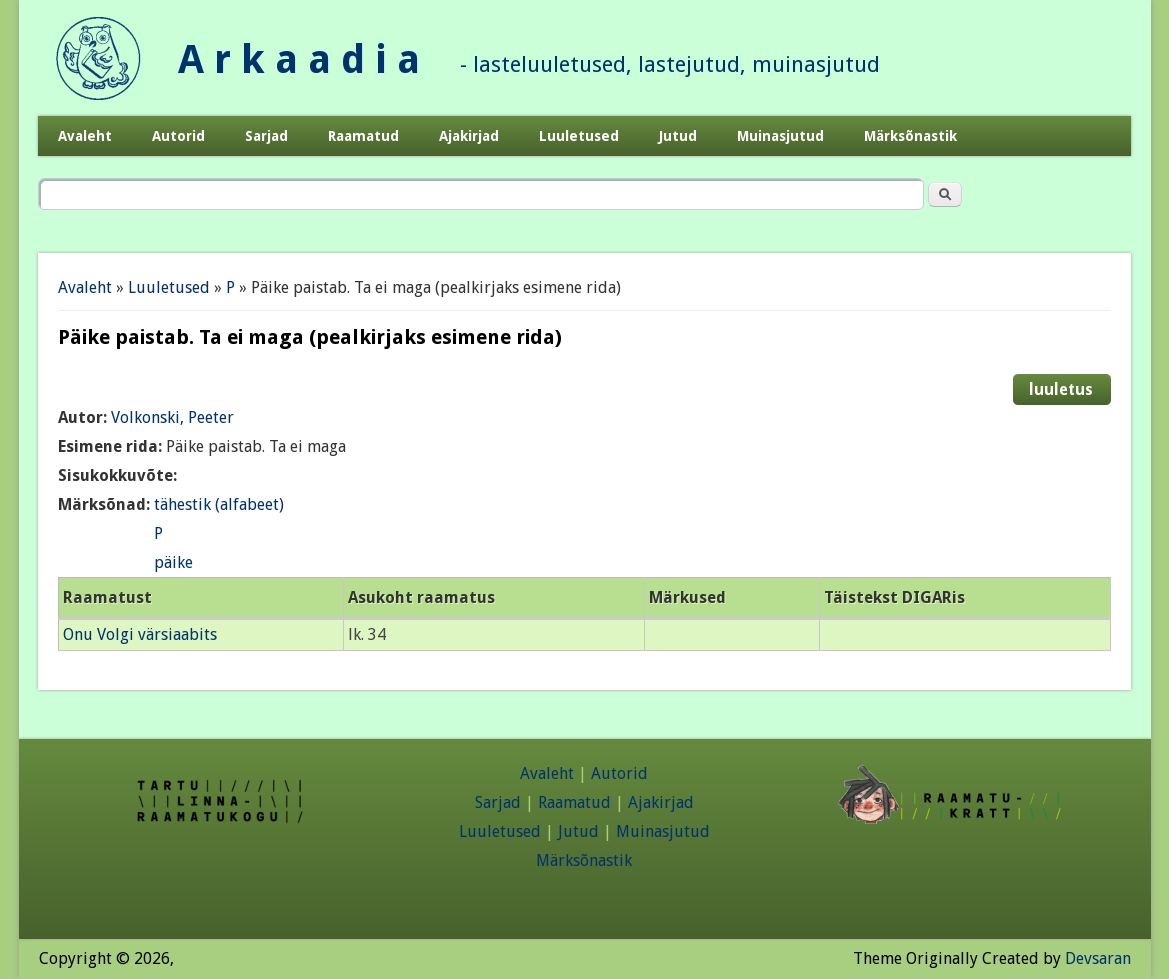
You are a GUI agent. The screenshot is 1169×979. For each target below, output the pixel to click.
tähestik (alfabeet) (219, 504)
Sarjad (266, 136)
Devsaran (1098, 958)
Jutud (678, 136)
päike (173, 562)
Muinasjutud (780, 136)
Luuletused (579, 136)
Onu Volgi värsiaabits (140, 634)
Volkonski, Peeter (172, 417)
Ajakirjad (469, 136)
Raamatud (363, 136)
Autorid (178, 136)
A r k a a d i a (299, 59)
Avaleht (85, 136)
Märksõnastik (910, 136)
